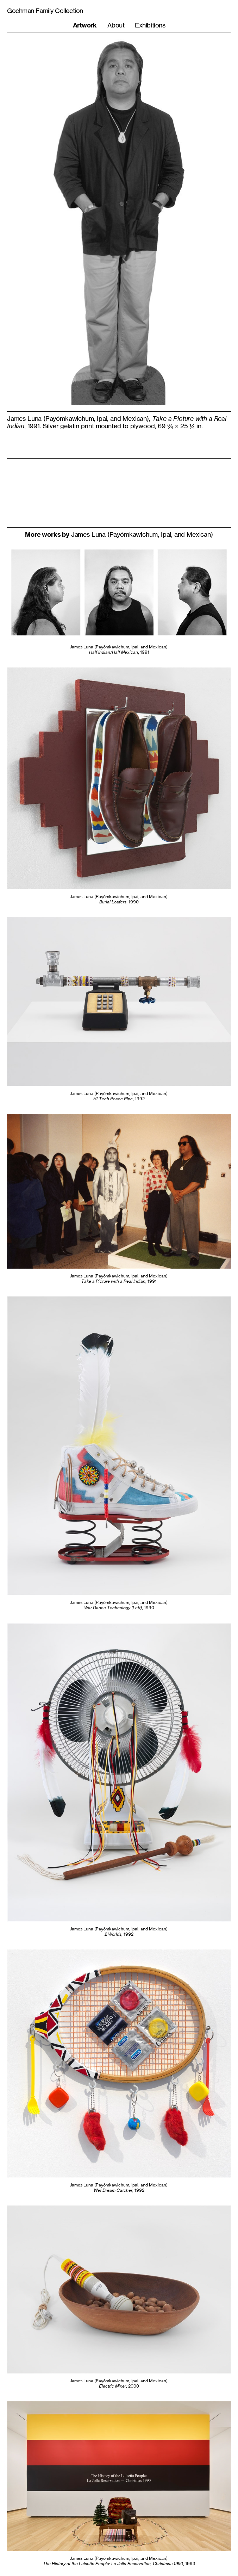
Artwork (85, 25)
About (116, 25)
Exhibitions (150, 25)
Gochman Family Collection (45, 10)
